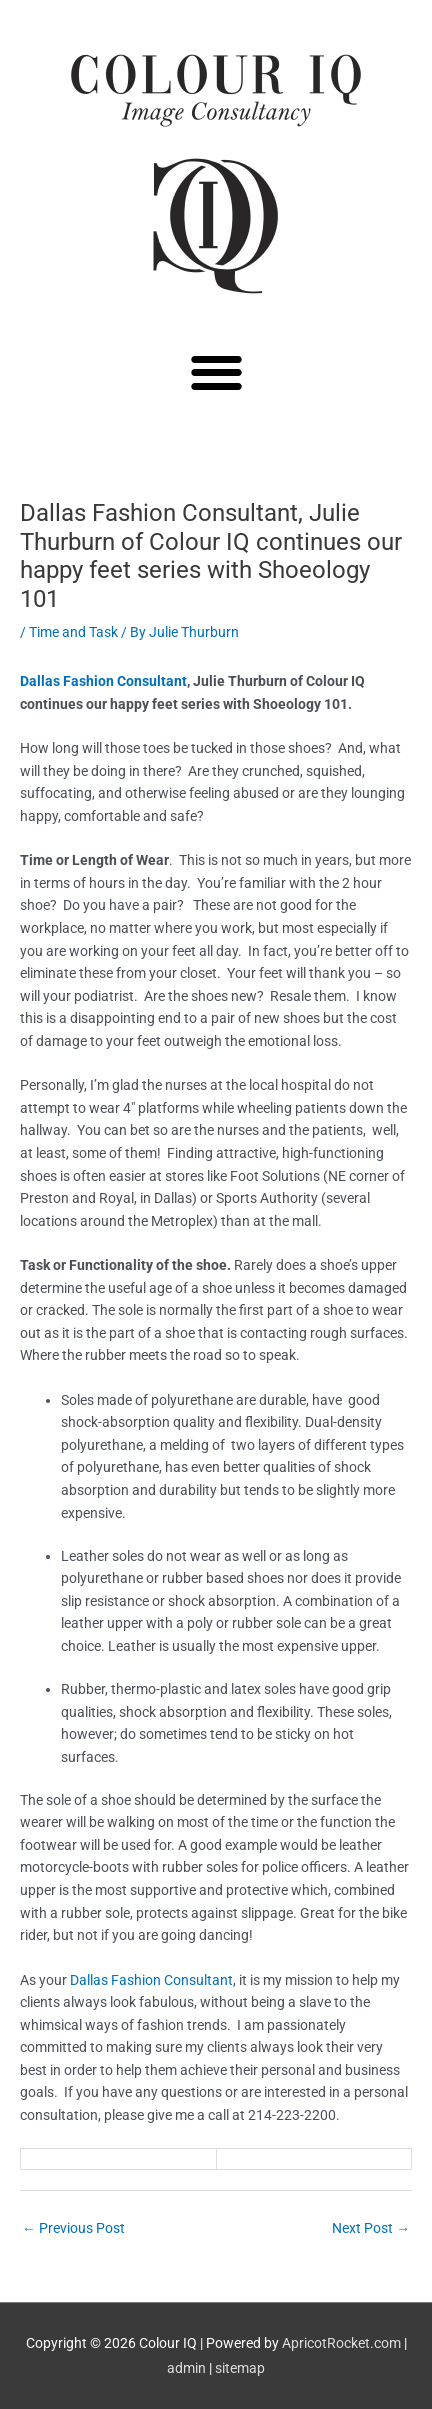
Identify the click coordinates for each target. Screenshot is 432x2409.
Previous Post (73, 2228)
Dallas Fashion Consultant (103, 681)
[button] (216, 371)
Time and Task (73, 632)
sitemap (240, 2368)
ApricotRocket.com (341, 2343)
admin (186, 2368)
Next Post (371, 2228)
